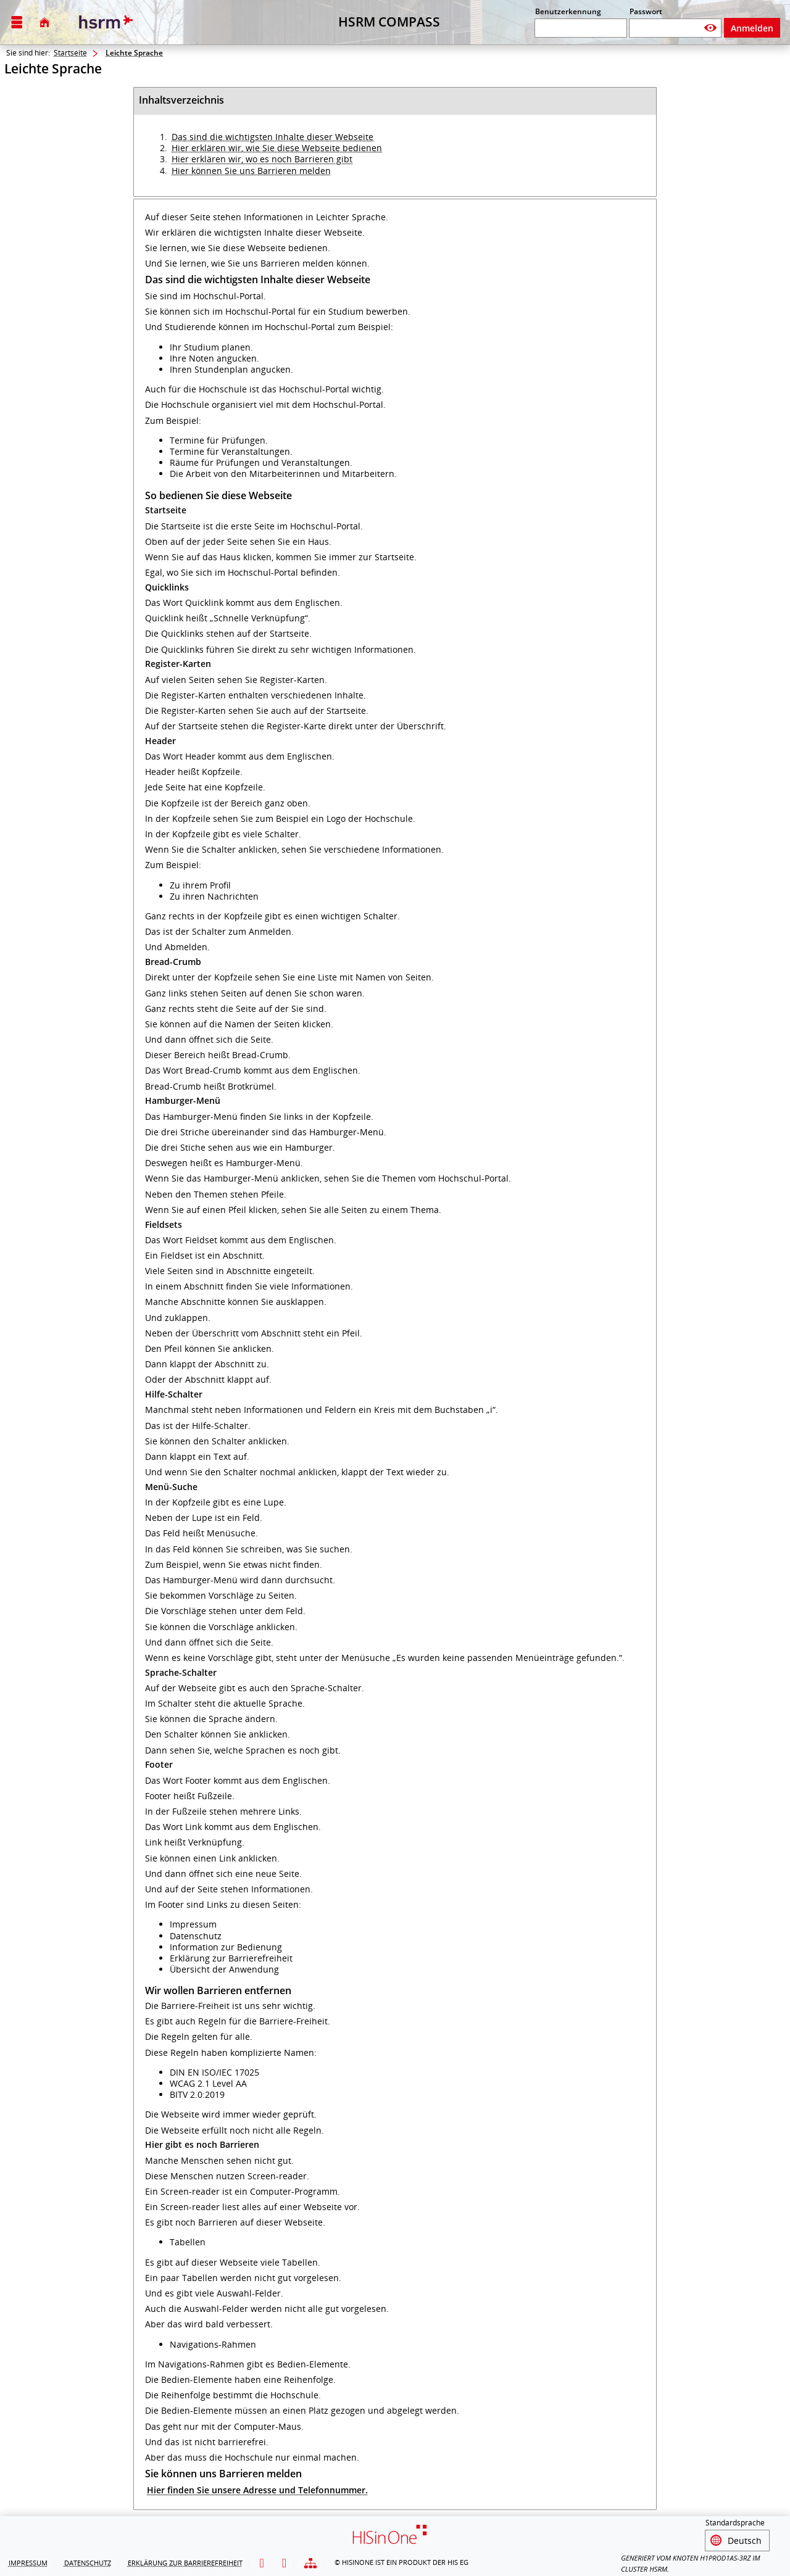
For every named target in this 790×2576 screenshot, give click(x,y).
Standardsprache (735, 2522)
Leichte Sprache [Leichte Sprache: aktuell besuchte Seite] (134, 53)
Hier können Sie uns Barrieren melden (251, 170)
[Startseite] (44, 22)
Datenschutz (87, 2561)
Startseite (70, 53)
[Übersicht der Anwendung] (310, 2562)
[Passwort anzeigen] (710, 28)
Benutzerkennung (568, 11)
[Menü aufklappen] (17, 22)
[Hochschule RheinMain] (104, 22)
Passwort (646, 11)
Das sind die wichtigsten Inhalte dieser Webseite (272, 137)
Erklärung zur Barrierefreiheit (185, 2561)
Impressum (28, 2561)
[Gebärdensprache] (284, 2562)
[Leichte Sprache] (262, 2562)
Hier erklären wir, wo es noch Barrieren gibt (262, 159)
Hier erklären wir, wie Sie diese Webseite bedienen (277, 148)
